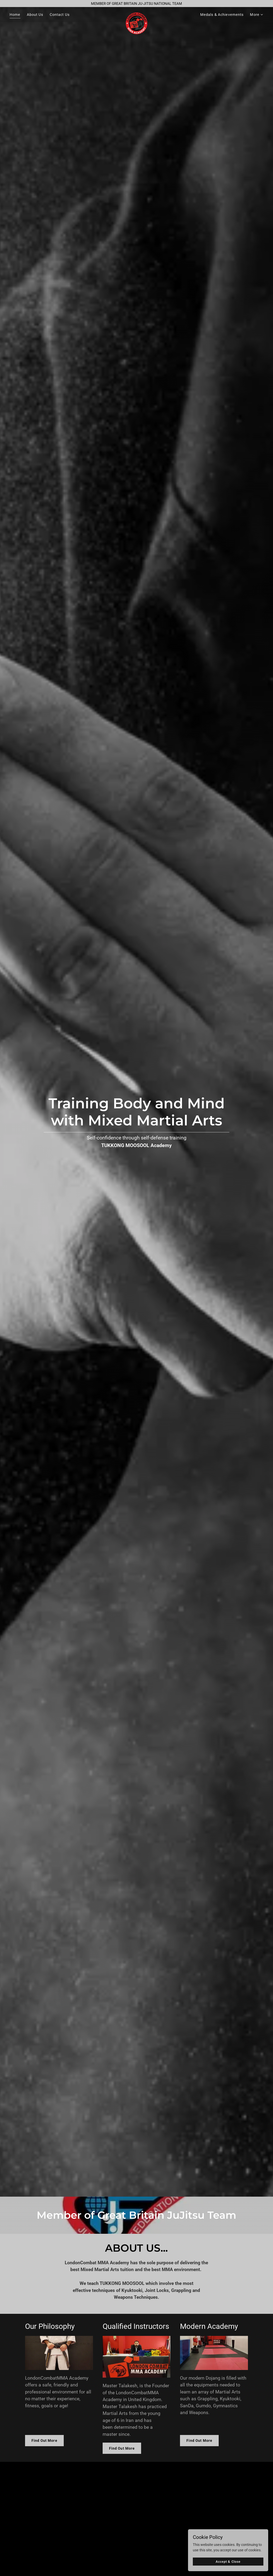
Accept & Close (228, 2562)
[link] (136, 14)
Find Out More (44, 2440)
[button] (256, 14)
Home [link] (15, 14)
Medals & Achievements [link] (222, 14)
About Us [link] (35, 14)
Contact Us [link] (60, 14)
